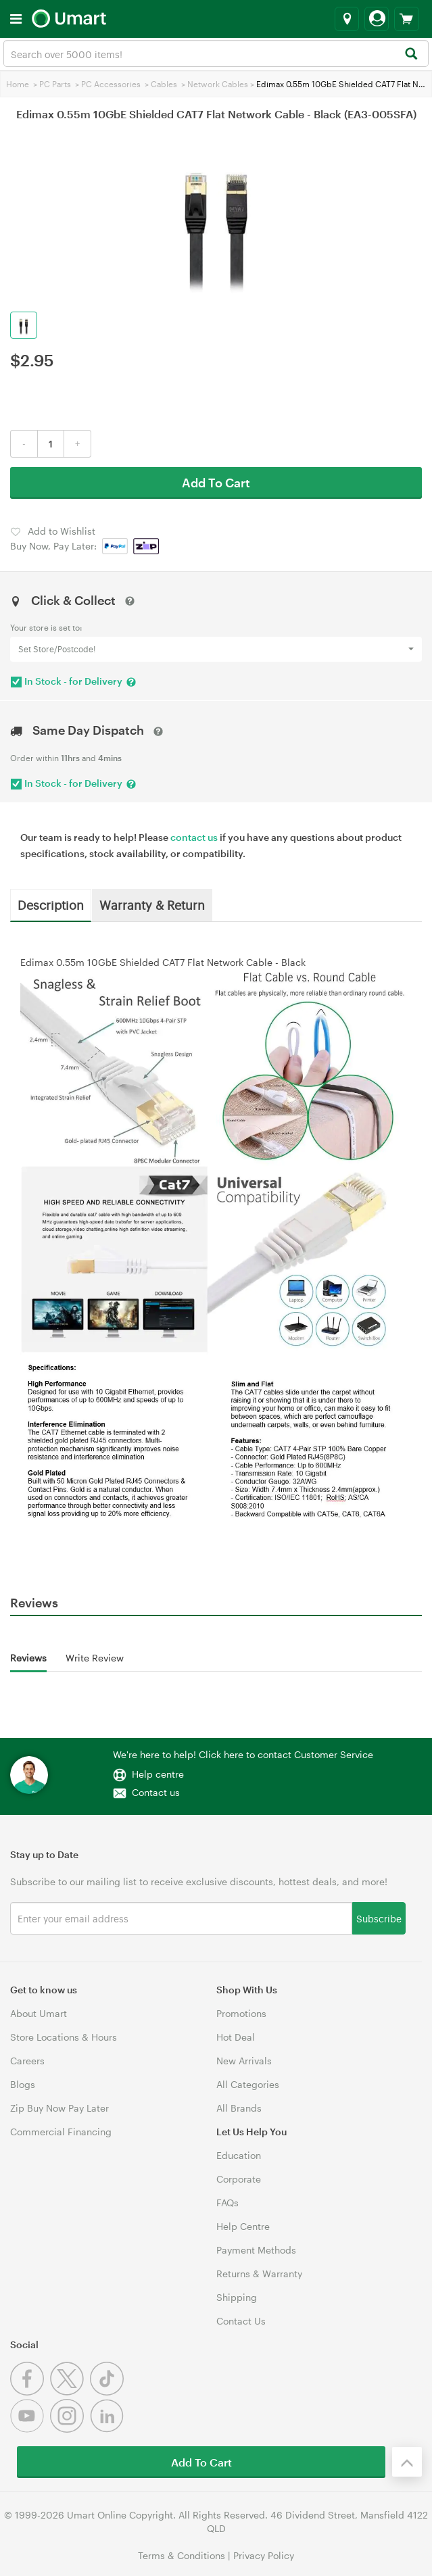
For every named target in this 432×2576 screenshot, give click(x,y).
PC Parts (55, 84)
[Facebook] (30, 2392)
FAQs (227, 2202)
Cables (164, 84)
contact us (194, 837)
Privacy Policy (263, 2555)
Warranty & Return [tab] (152, 904)
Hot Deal (235, 2037)
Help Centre (243, 2226)
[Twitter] (70, 2392)
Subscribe (379, 1918)
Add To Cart (216, 482)
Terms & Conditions (181, 2555)
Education (238, 2155)
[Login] (376, 19)
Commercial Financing (61, 2131)
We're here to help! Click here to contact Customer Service (243, 1754)
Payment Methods (256, 2250)
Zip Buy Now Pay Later (59, 2108)
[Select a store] (347, 19)
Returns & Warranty (259, 2273)
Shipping (236, 2297)
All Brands (239, 2108)
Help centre (158, 1774)
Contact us (156, 1792)
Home (17, 84)
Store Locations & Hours (63, 2037)
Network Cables (217, 84)
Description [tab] (51, 904)
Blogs (22, 2084)
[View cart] (406, 19)
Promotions (241, 2013)
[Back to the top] (407, 2462)
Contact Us (241, 2321)
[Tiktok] (108, 2392)
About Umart (38, 2013)
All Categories (247, 2084)
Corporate (238, 2179)
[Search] (410, 54)
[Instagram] (70, 2429)
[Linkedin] (108, 2429)
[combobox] (216, 53)
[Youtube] (30, 2429)
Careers (27, 2060)
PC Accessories (111, 84)
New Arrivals (244, 2060)
